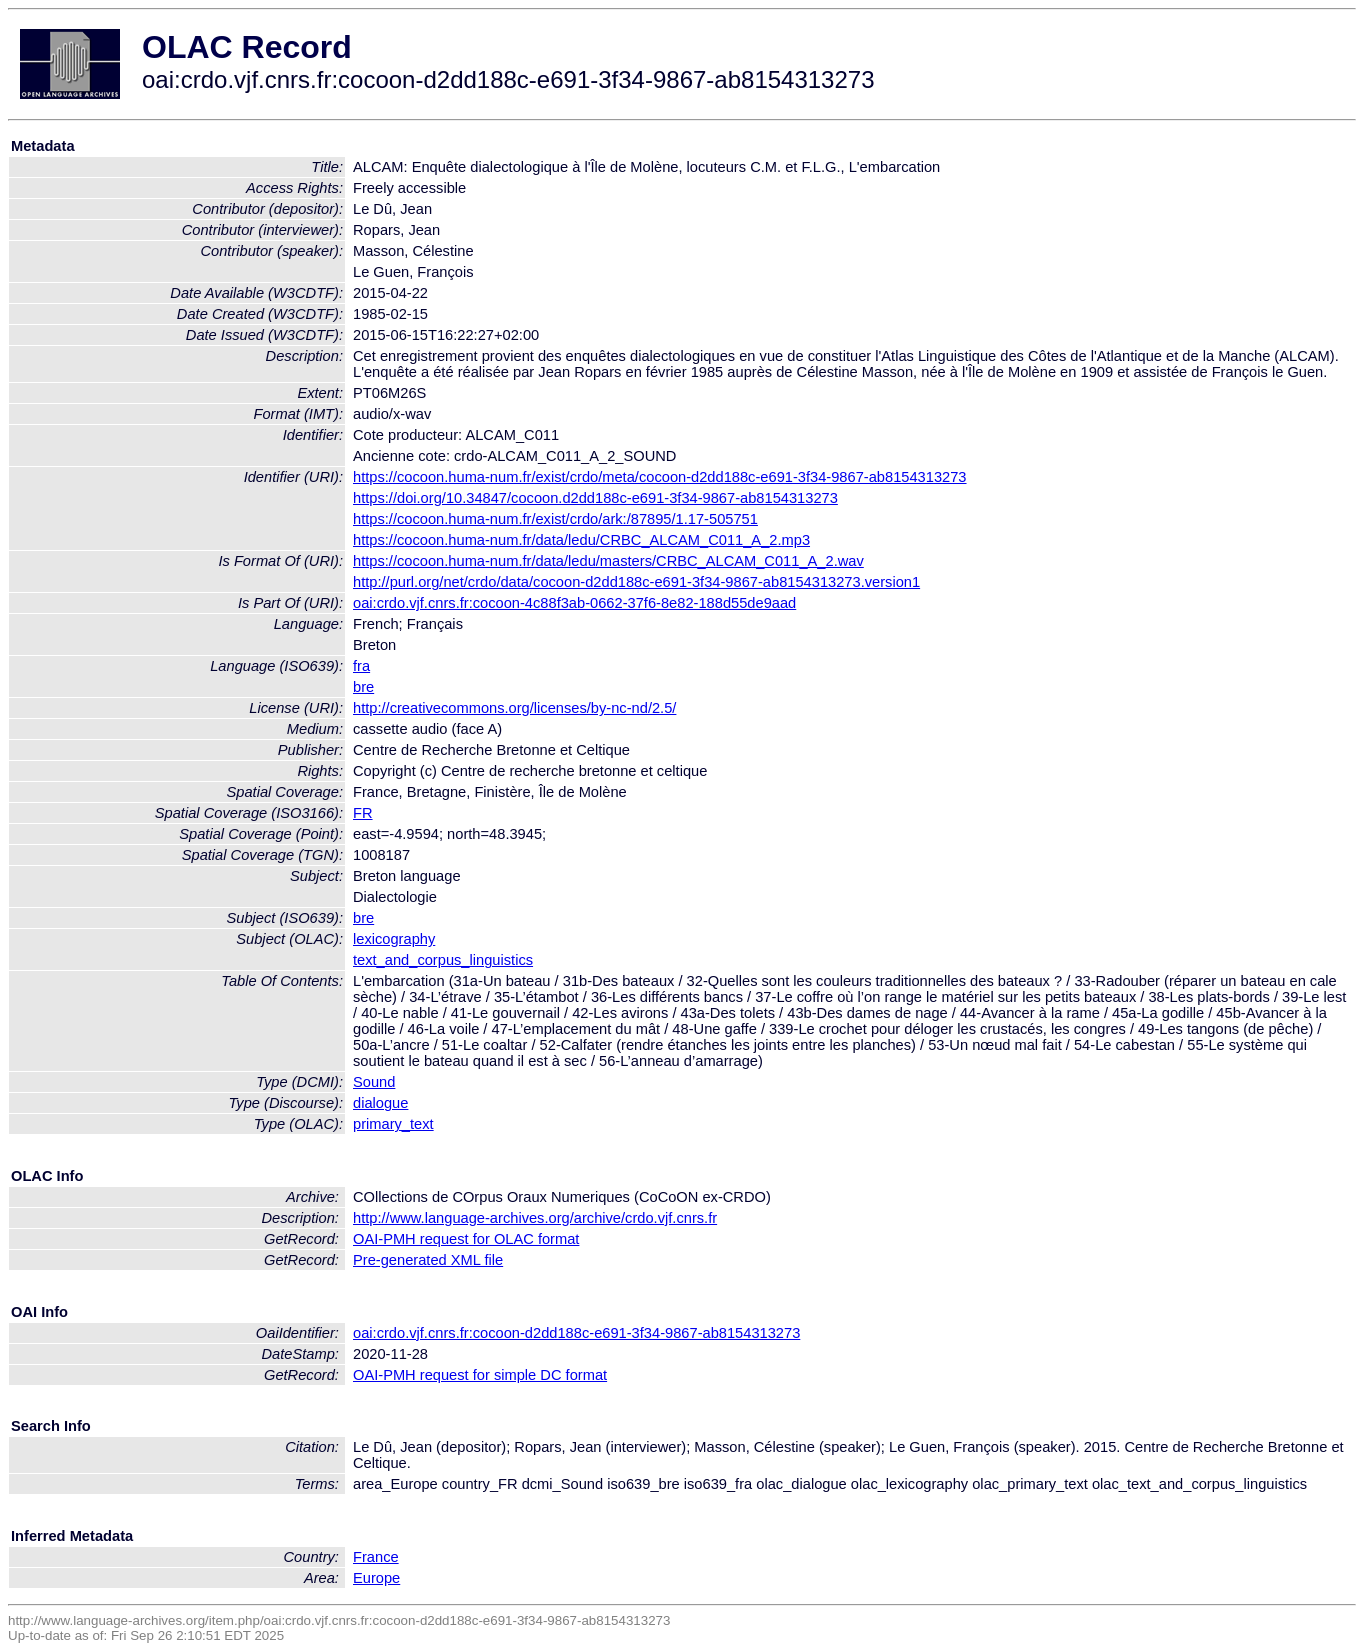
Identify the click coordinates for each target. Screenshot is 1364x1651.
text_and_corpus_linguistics (443, 960)
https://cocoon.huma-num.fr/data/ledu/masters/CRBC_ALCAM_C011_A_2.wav (608, 561)
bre (363, 687)
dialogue (380, 1103)
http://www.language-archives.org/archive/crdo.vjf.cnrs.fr (535, 1218)
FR (363, 813)
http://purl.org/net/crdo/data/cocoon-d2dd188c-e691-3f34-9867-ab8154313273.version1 (636, 582)
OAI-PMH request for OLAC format (466, 1239)
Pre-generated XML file (428, 1260)
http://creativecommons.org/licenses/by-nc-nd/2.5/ (514, 708)
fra (361, 666)
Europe (376, 1578)
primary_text (393, 1124)
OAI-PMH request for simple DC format (480, 1375)
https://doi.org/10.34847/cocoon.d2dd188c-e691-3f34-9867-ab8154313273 (595, 498)
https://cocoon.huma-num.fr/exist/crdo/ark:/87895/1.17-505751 (555, 519)
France (376, 1557)
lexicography (394, 939)
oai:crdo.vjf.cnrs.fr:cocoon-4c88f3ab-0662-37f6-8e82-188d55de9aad (574, 603)
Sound (374, 1082)
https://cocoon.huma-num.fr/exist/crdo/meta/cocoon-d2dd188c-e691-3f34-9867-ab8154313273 (660, 477)
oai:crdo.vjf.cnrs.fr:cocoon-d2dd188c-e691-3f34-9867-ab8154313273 (576, 1333)
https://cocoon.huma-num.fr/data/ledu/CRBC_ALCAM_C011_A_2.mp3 (581, 540)
